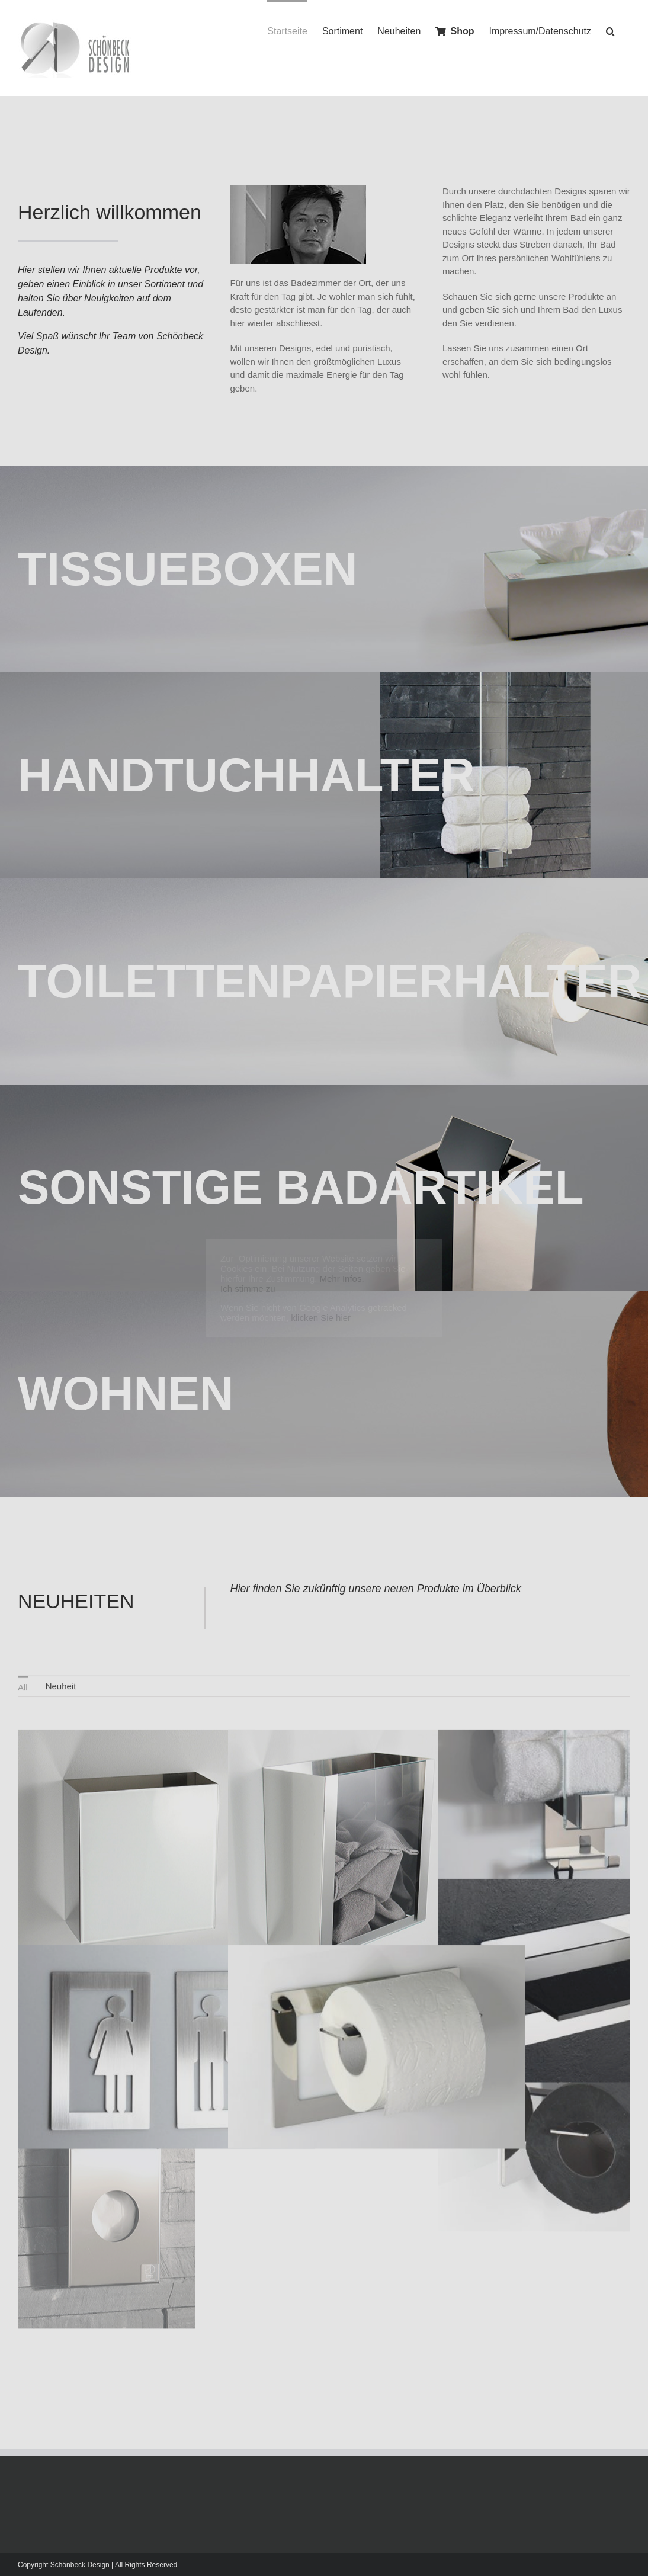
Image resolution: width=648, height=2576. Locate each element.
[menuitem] (23, 1679)
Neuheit (61, 1678)
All (23, 1679)
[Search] (610, 30)
